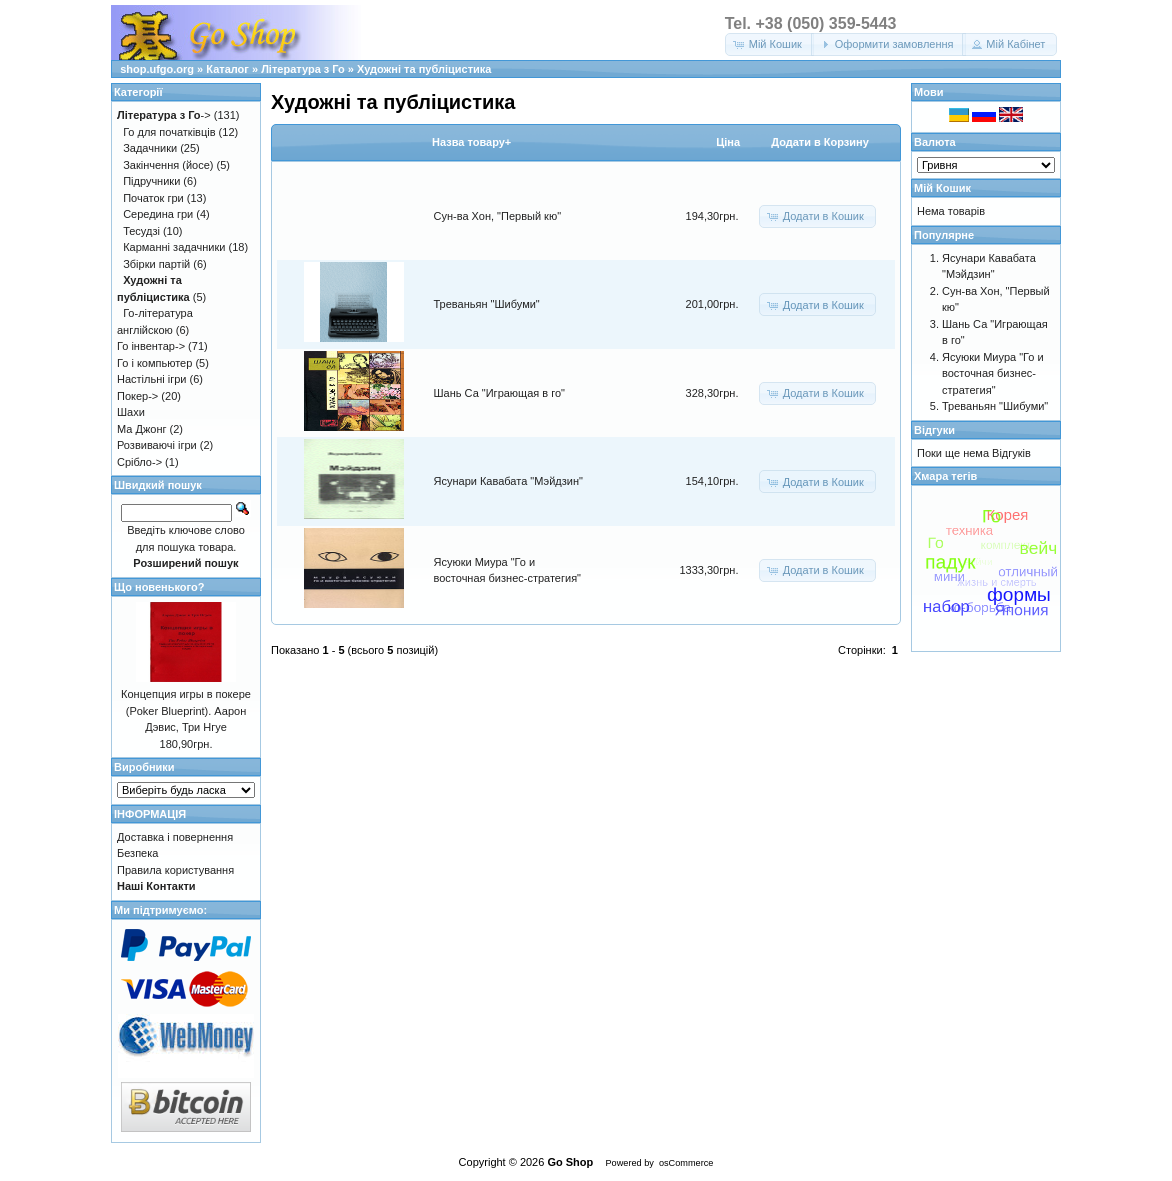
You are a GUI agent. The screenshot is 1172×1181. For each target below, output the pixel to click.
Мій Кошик (942, 188)
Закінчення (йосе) (168, 165)
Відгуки (934, 430)
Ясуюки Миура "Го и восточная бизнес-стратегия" (993, 373)
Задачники (150, 148)
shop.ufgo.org (157, 69)
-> (164, 115)
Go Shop (570, 1162)
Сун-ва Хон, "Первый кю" (498, 216)
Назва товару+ (471, 142)
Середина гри (158, 214)
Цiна (728, 142)
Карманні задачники (174, 247)
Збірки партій (156, 264)
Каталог (227, 69)
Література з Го (303, 69)
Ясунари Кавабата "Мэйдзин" (508, 481)
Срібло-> (139, 462)
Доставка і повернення (175, 837)
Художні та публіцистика (424, 69)
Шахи (131, 412)
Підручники (151, 181)
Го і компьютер (154, 363)
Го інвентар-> (151, 346)
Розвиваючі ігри (157, 445)
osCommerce (686, 1163)
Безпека (137, 853)
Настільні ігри (152, 379)
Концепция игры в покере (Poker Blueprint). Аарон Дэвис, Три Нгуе (186, 710)
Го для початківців (169, 132)
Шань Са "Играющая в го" (499, 393)
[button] (769, 44)
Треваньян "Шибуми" (487, 304)
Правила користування (175, 870)
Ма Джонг (141, 429)
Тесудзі (141, 231)
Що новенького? (159, 587)
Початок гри (153, 198)
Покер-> (137, 396)
